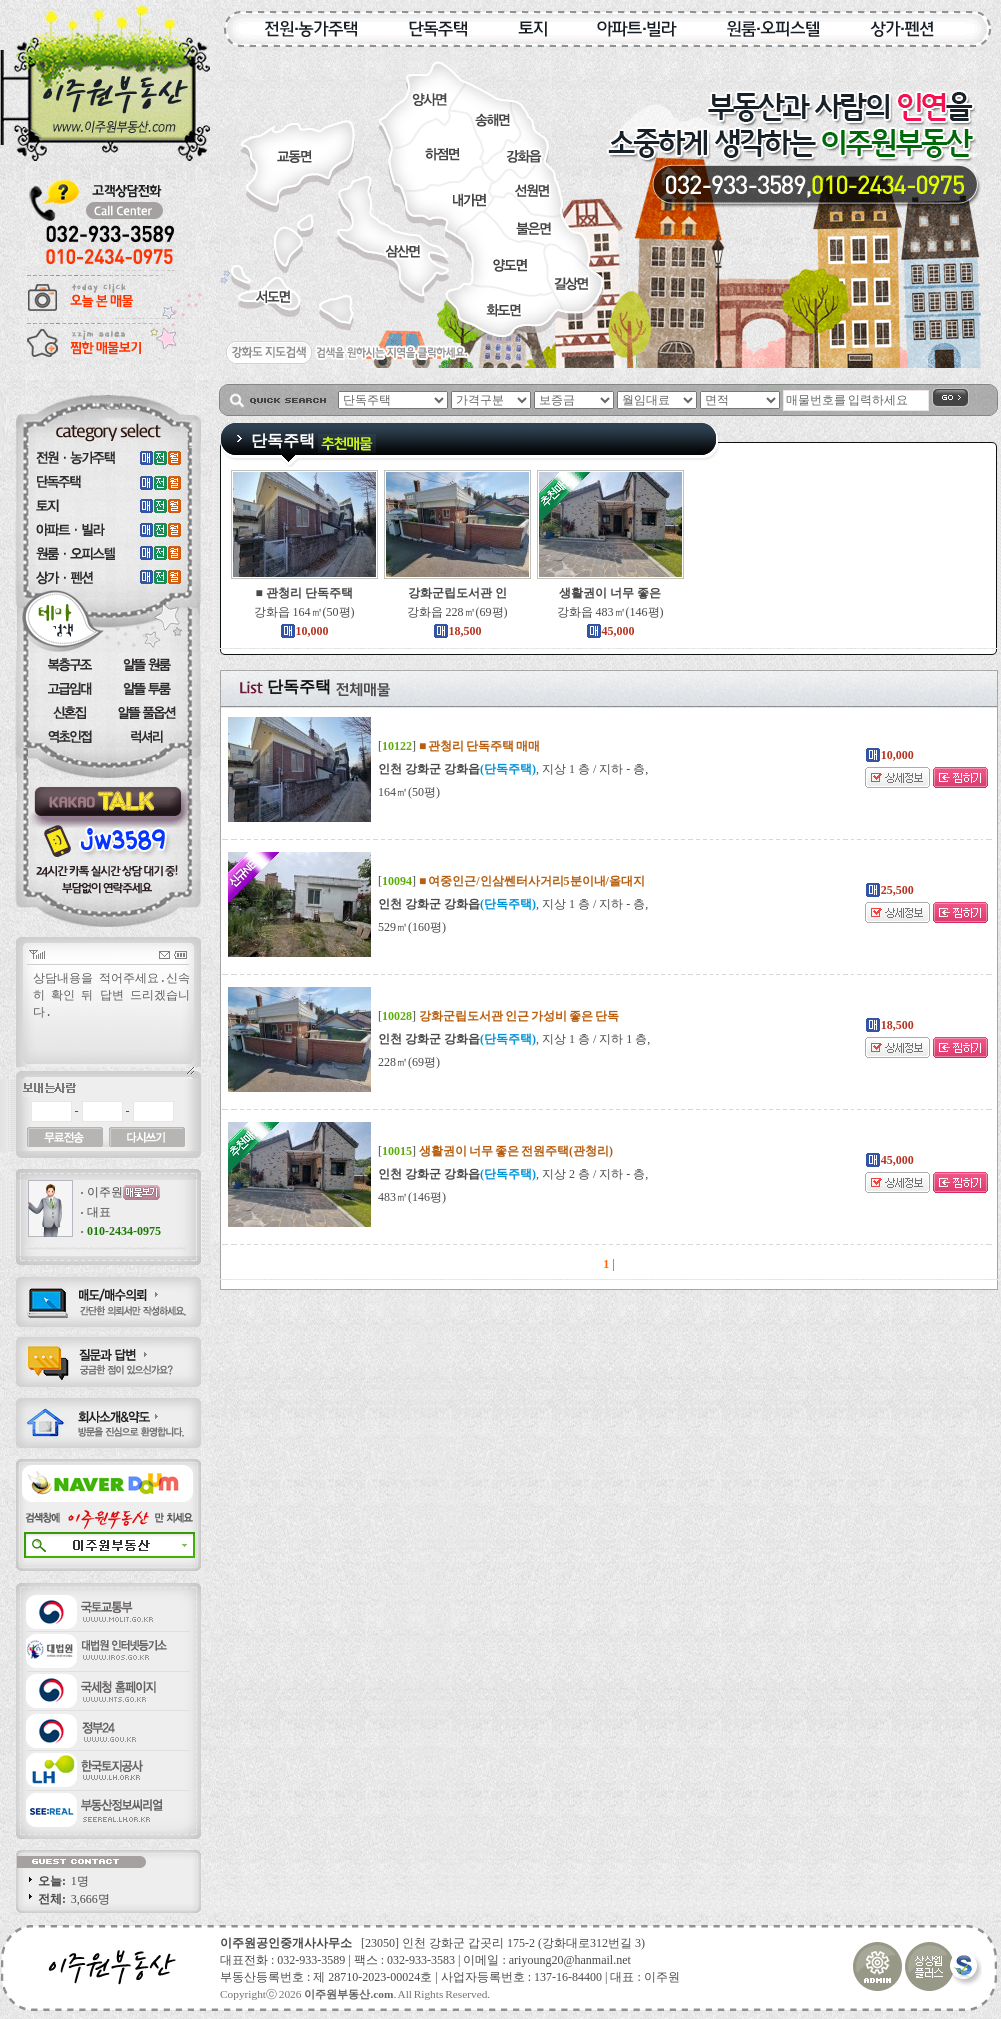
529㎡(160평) (412, 927)
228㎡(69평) (409, 1062)
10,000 (304, 631)
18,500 (457, 631)
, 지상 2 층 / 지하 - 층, (513, 1174)
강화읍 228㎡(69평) (457, 612)
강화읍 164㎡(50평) (304, 612)
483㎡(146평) (412, 1197)
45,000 (610, 631)
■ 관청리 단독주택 (303, 593)
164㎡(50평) (409, 792)
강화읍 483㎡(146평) (610, 612)
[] (459, 746)
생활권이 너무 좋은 (610, 593)
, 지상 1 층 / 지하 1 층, (514, 1039)
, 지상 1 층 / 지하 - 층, (513, 769)
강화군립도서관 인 (457, 593)
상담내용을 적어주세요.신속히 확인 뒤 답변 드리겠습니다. (113, 1022)
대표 (99, 1212)
